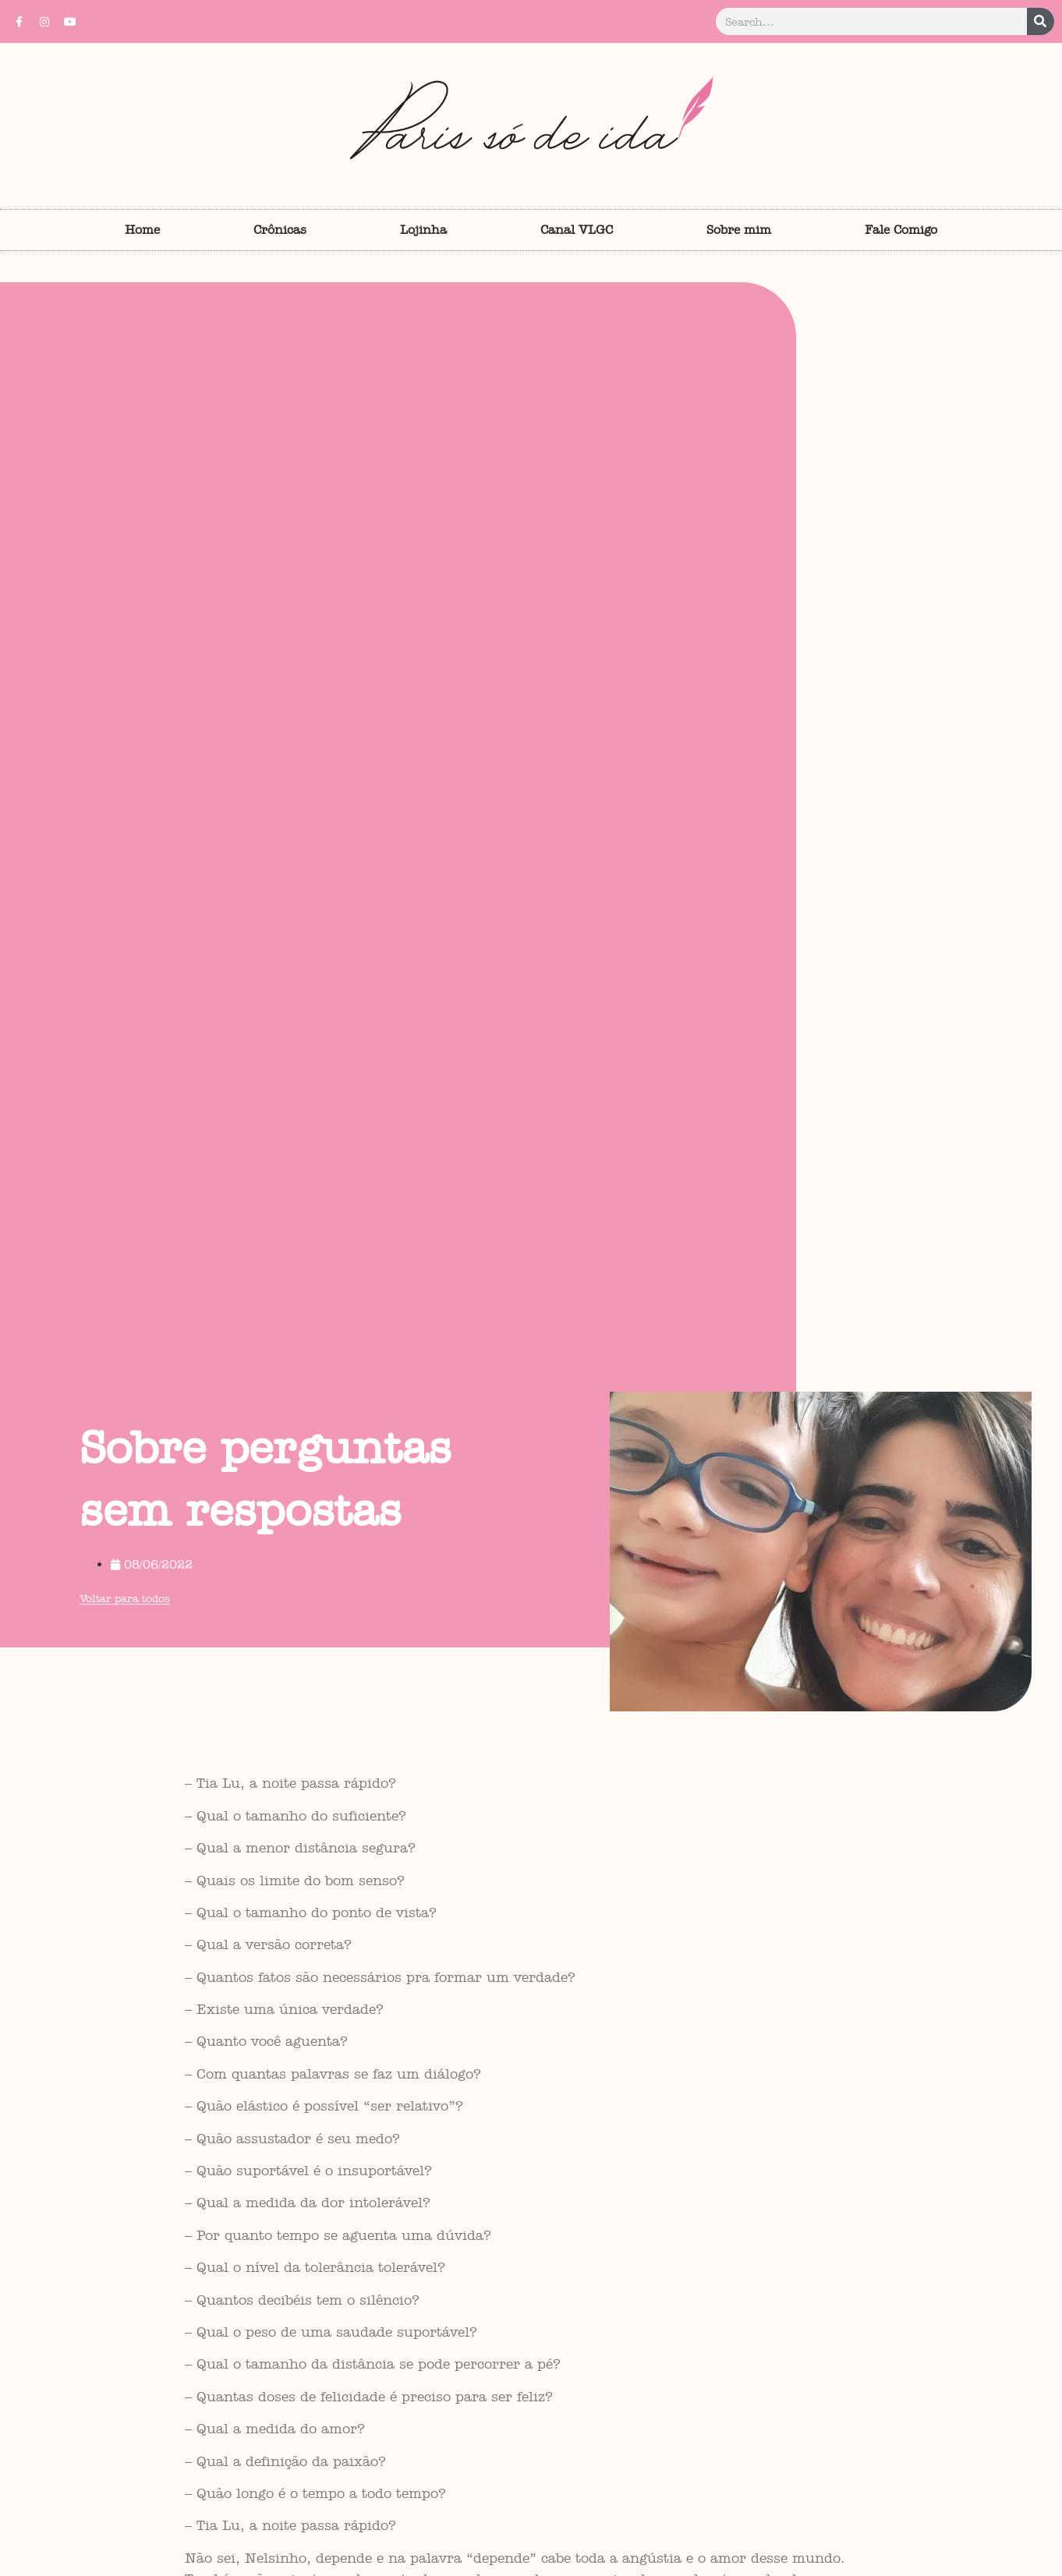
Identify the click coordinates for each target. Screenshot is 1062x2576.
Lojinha (423, 229)
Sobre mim (738, 229)
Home (142, 229)
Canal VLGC (576, 229)
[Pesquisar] (1040, 21)
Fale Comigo (901, 229)
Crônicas (279, 229)
